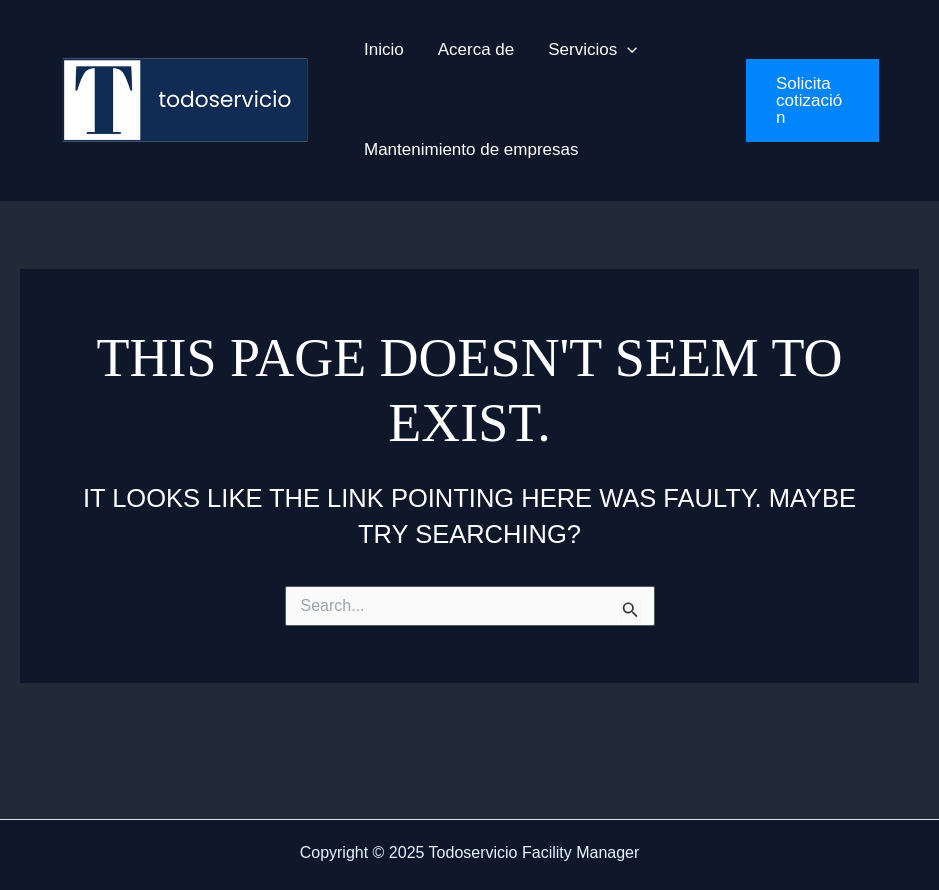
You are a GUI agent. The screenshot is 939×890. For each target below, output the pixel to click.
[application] (627, 50)
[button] (812, 100)
